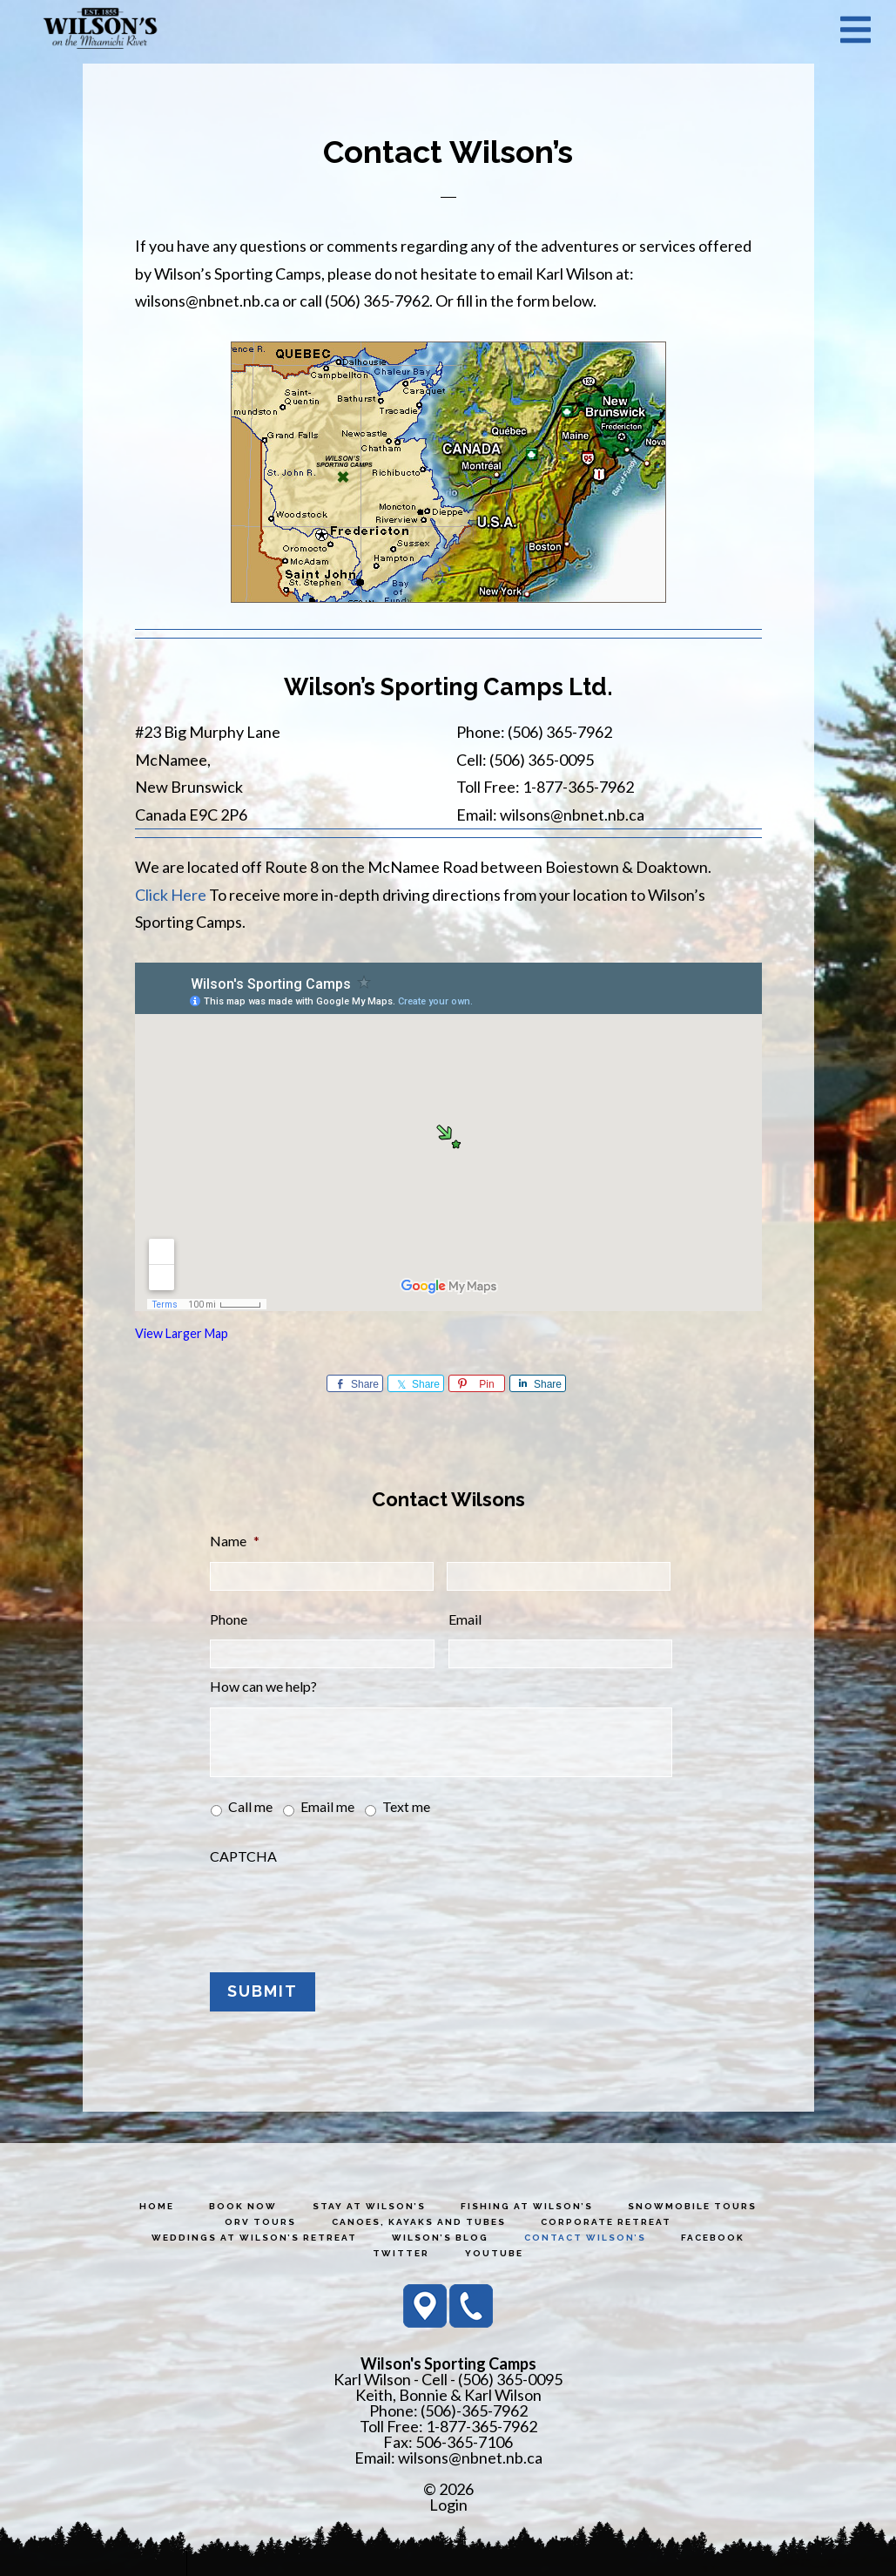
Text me (406, 1806)
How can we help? (263, 1686)
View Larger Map (181, 1333)
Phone (228, 1619)
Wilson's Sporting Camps (100, 29)
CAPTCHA (243, 1856)
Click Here (170, 894)
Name (234, 1540)
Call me (250, 1806)
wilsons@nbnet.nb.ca (470, 2453)
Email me (327, 1806)
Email (465, 1619)
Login (448, 2500)
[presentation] (342, 1910)
